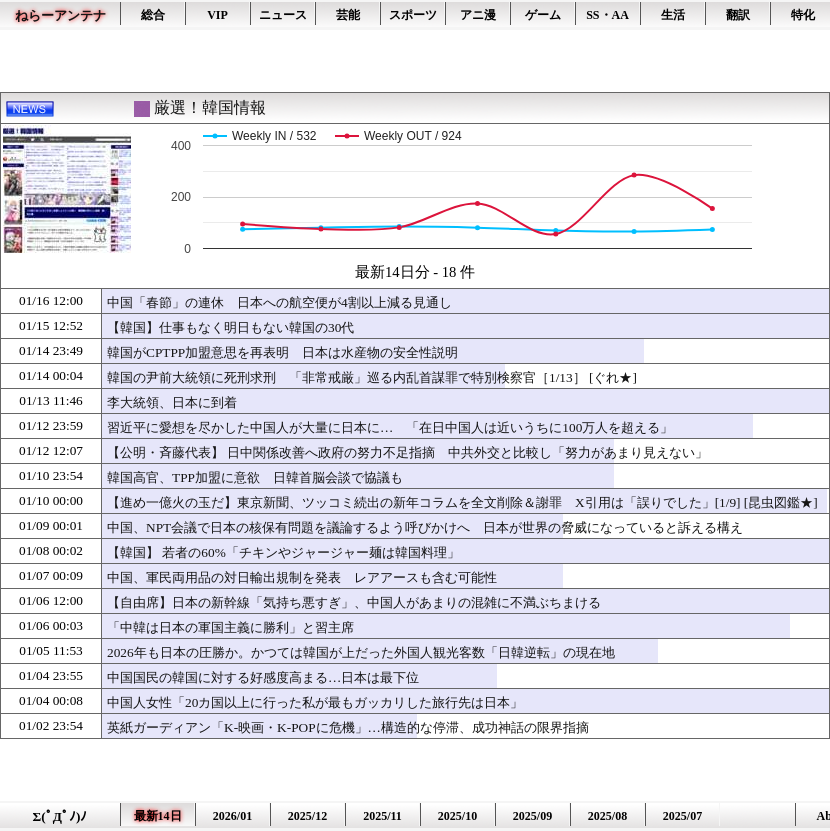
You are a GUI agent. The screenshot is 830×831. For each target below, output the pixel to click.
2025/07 (682, 816)
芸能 (348, 15)
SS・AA (607, 15)
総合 (153, 15)
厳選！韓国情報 (210, 107)
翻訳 (738, 15)
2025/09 (532, 816)
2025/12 (307, 816)
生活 (673, 15)
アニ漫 (478, 15)
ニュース (283, 15)
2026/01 (232, 816)
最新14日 (158, 816)
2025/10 (457, 816)
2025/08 (607, 816)
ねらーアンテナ (60, 15)
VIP (217, 15)
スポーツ (413, 15)
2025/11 (382, 816)
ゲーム (543, 15)
